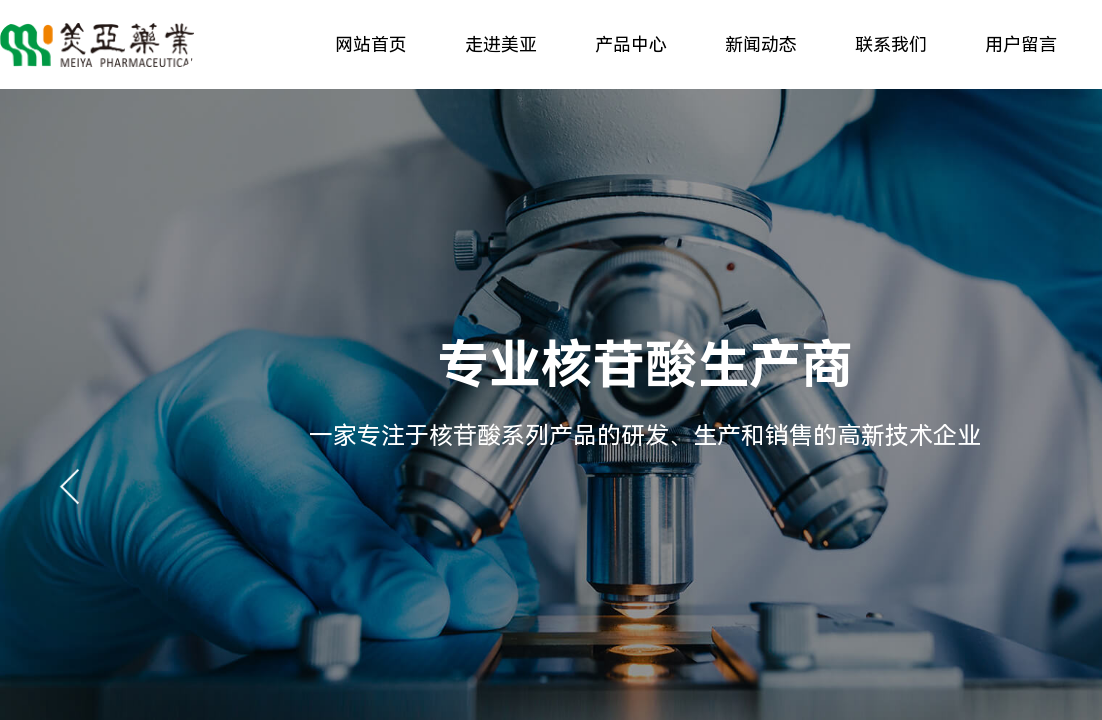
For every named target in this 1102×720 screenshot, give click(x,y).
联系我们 (891, 44)
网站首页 (371, 44)
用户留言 (1021, 44)
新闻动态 (761, 44)
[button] (70, 487)
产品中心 (631, 44)
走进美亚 (501, 44)
